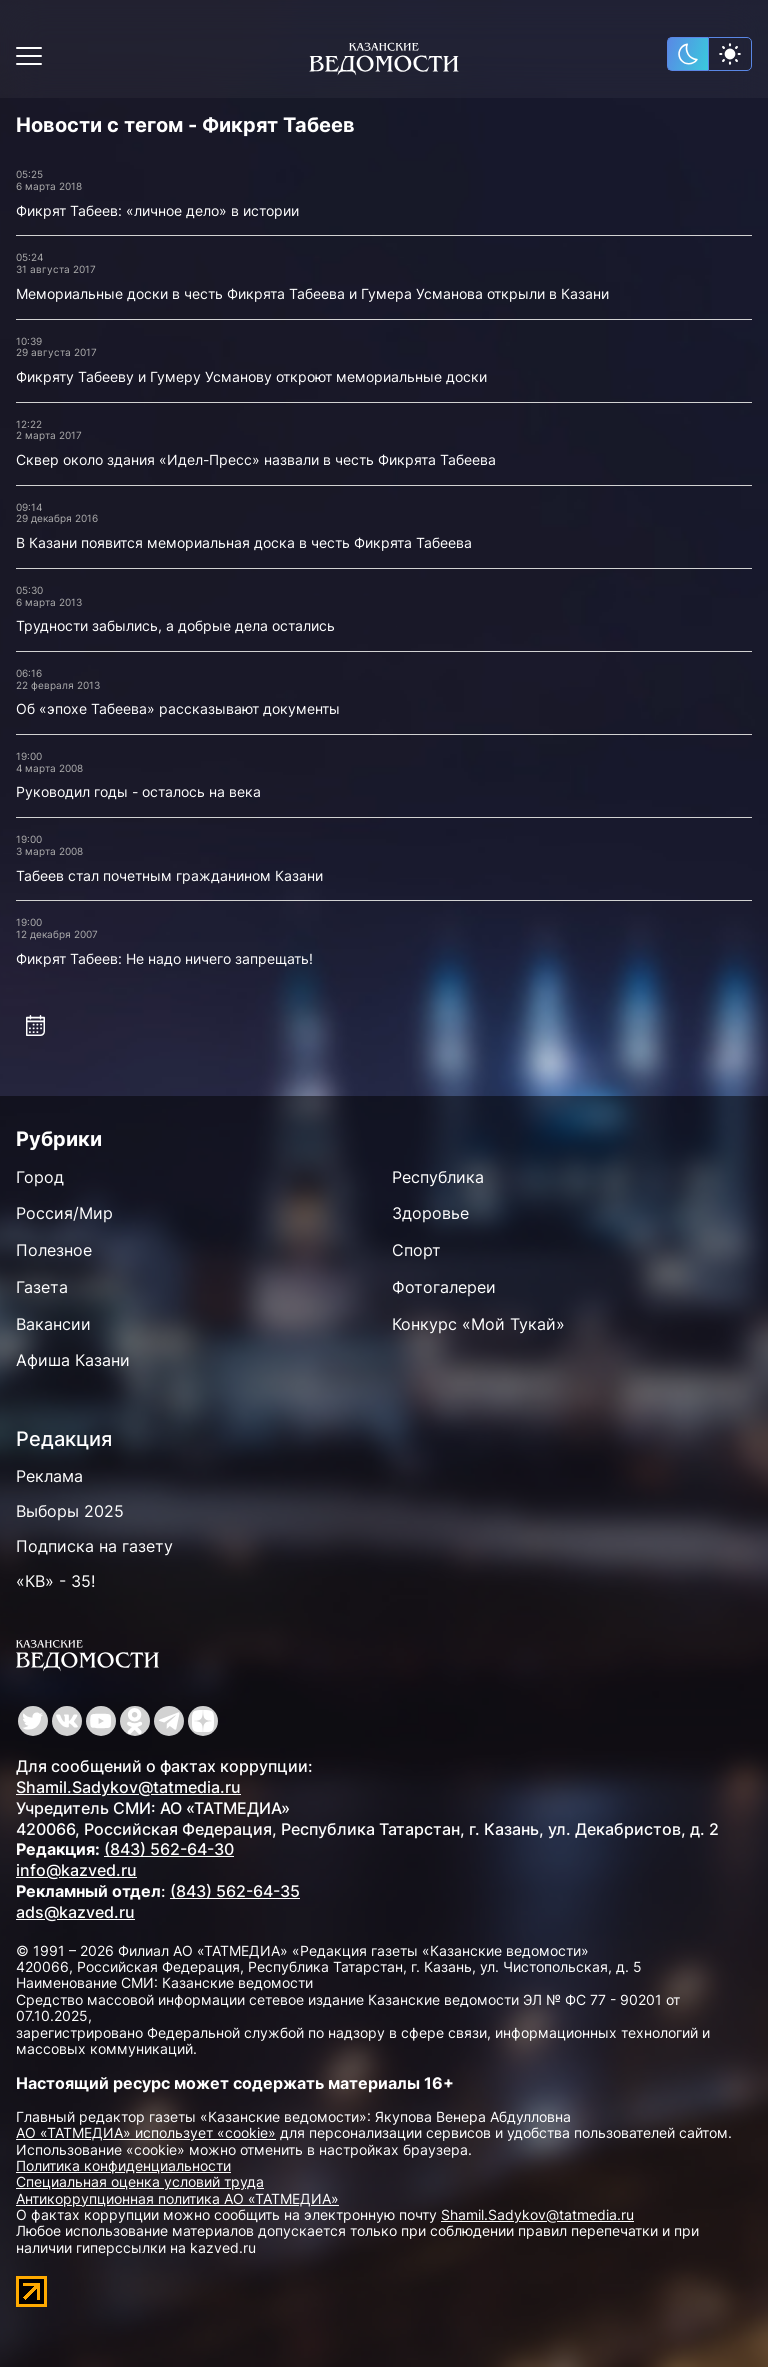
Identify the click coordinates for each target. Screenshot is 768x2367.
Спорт (416, 1250)
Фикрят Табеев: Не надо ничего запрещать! (164, 958)
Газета (42, 1287)
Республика (438, 1177)
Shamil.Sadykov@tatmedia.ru (128, 1787)
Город (40, 1177)
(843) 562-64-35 (235, 1891)
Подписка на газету (94, 1546)
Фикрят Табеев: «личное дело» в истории (157, 210)
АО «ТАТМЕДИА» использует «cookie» (146, 2132)
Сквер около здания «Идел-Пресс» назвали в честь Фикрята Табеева (256, 459)
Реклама (49, 1476)
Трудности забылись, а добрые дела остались (175, 625)
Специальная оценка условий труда (140, 2181)
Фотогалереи (444, 1287)
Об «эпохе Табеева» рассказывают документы (178, 708)
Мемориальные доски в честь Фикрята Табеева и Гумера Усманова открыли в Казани (312, 293)
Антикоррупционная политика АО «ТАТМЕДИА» (177, 2198)
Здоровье (430, 1213)
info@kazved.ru (76, 1870)
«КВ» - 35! (55, 1581)
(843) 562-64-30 (169, 1849)
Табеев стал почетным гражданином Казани (169, 875)
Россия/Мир (64, 1213)
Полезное (54, 1250)
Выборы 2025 (70, 1511)
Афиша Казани (73, 1360)
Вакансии (53, 1324)
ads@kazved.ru (75, 1912)
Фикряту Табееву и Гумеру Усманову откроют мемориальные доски (251, 376)
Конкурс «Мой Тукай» (478, 1324)
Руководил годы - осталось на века (138, 791)
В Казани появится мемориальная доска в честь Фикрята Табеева (244, 542)
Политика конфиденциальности (123, 2165)
